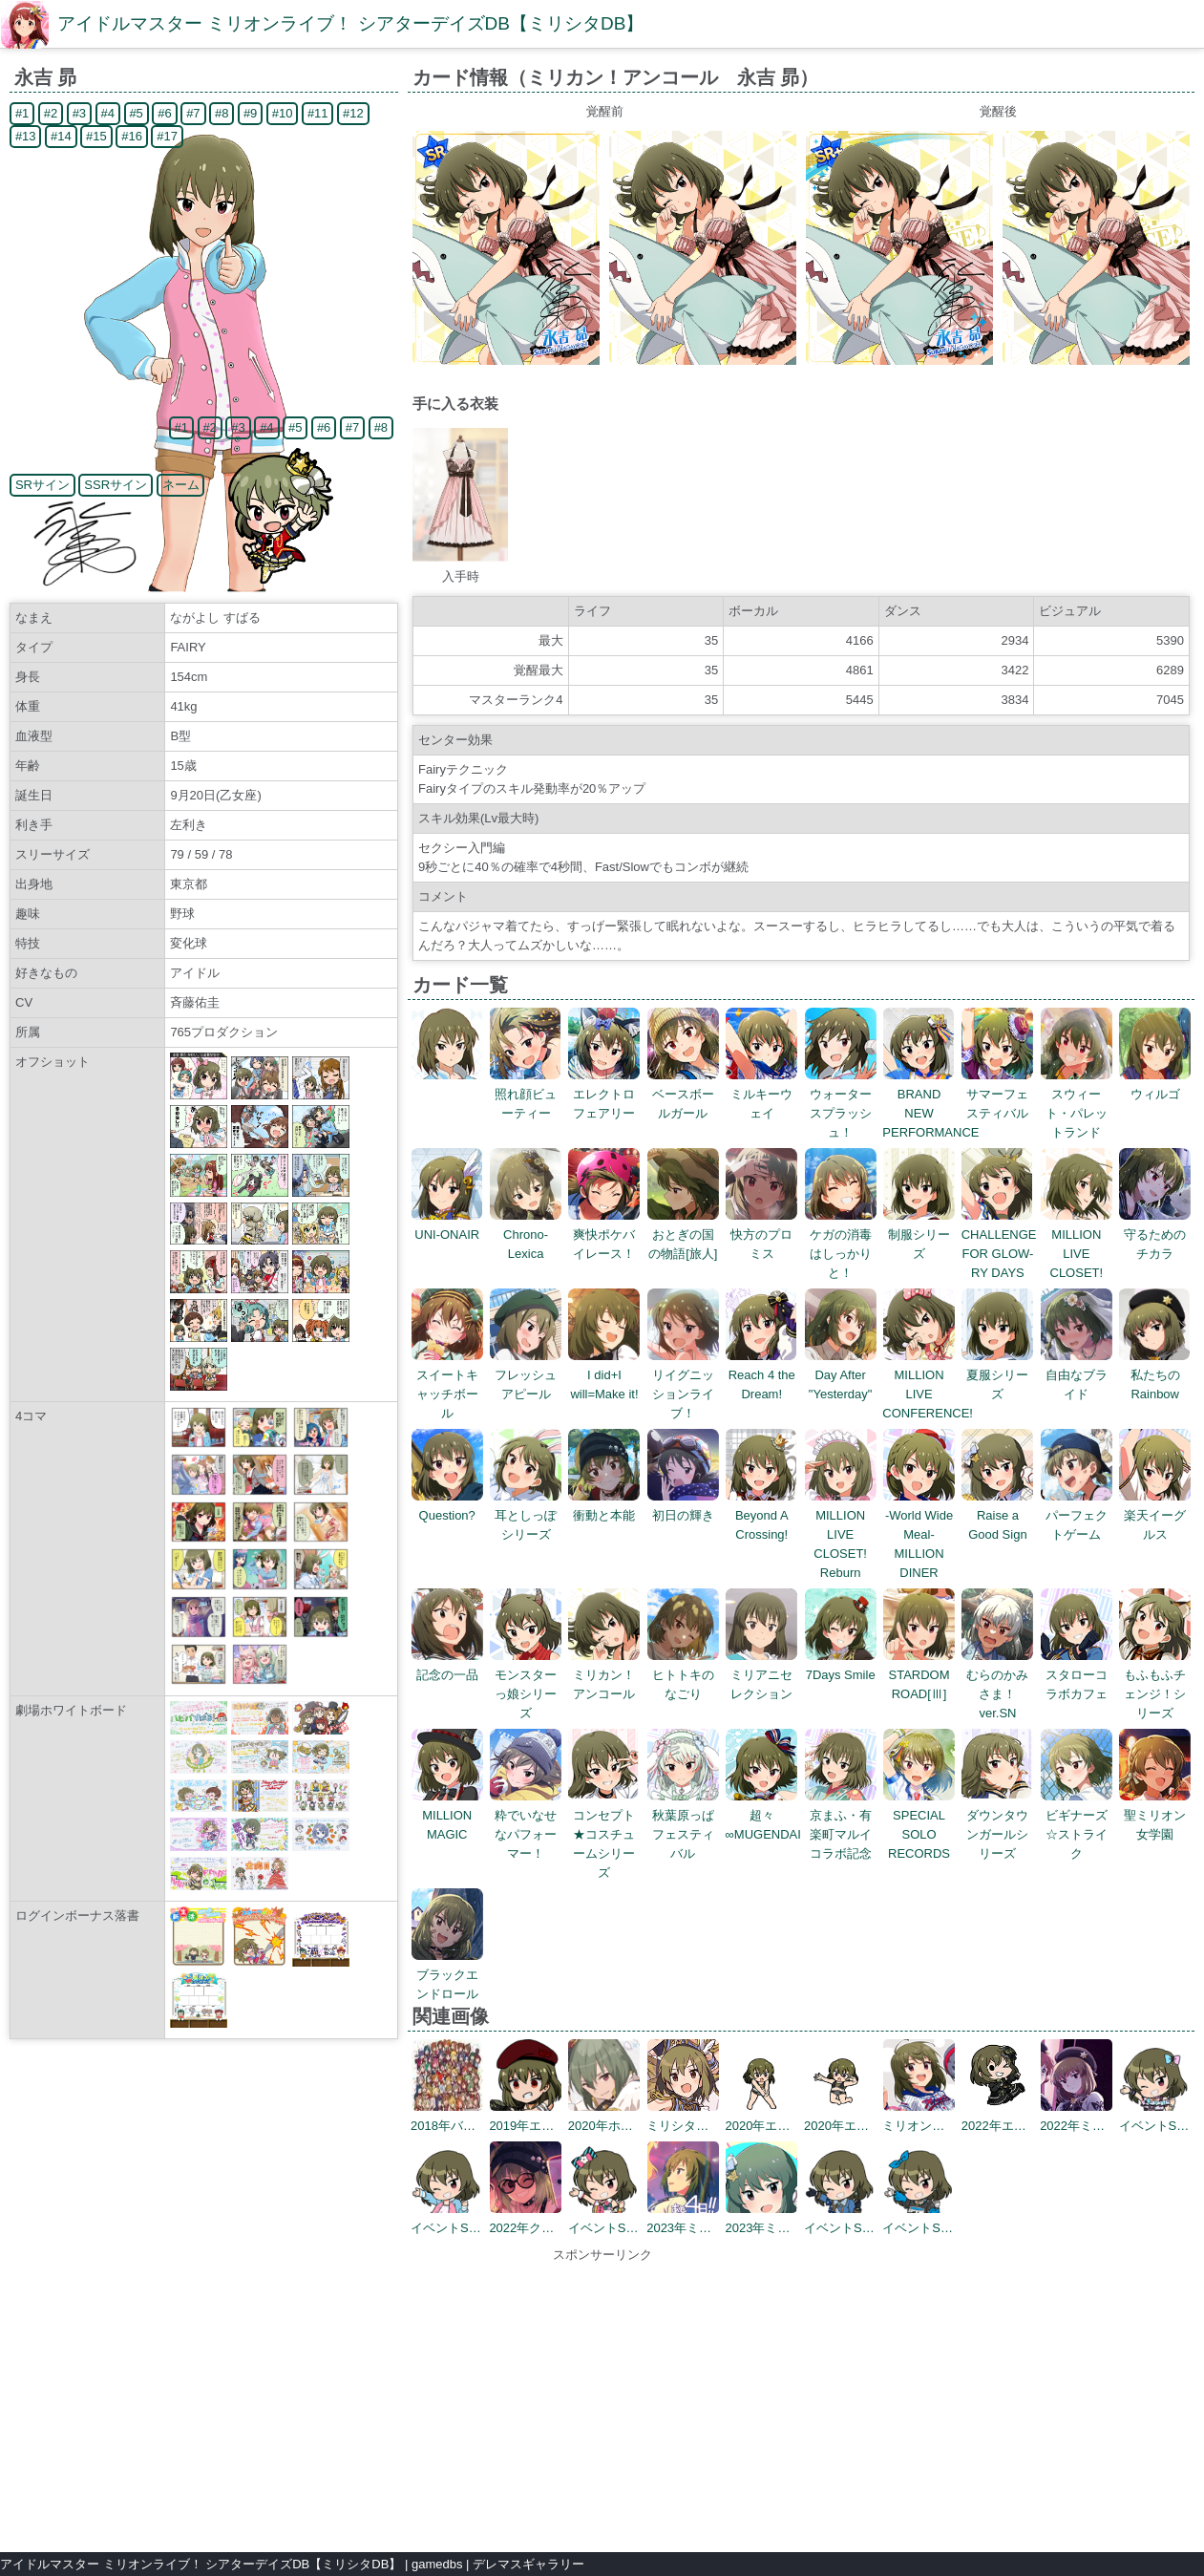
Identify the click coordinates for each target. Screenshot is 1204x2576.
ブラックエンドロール (447, 1974)
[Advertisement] (602, 2398)
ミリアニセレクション (761, 1675)
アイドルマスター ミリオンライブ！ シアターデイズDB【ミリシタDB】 (350, 23)
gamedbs (437, 2564)
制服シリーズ (919, 1234)
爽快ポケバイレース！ (604, 1234)
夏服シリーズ (997, 1375)
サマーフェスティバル (997, 1094)
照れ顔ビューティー (525, 1094)
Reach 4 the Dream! (761, 1375)
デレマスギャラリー (528, 2564)
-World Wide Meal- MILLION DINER (919, 1534)
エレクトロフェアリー (604, 1094)
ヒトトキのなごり (683, 1675)
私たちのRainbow (1155, 1375)
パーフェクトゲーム (1076, 1515)
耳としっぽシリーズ (525, 1515)
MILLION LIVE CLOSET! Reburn (841, 1534)
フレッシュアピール (525, 1375)
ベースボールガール (683, 1094)
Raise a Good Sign (997, 1515)
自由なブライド (1076, 1375)
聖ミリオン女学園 (1155, 1815)
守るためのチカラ (1155, 1234)
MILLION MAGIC (447, 1815)
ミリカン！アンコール (604, 1675)
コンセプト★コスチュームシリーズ (604, 1834)
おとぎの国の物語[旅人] (683, 1234)
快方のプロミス (761, 1234)
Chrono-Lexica (525, 1234)
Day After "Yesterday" (841, 1375)
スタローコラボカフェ (1076, 1675)
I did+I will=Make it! (604, 1375)
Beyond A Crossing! (761, 1515)
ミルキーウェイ (761, 1094)
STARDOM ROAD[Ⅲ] (919, 1675)
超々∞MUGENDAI (763, 1815)
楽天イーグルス (1155, 1515)
